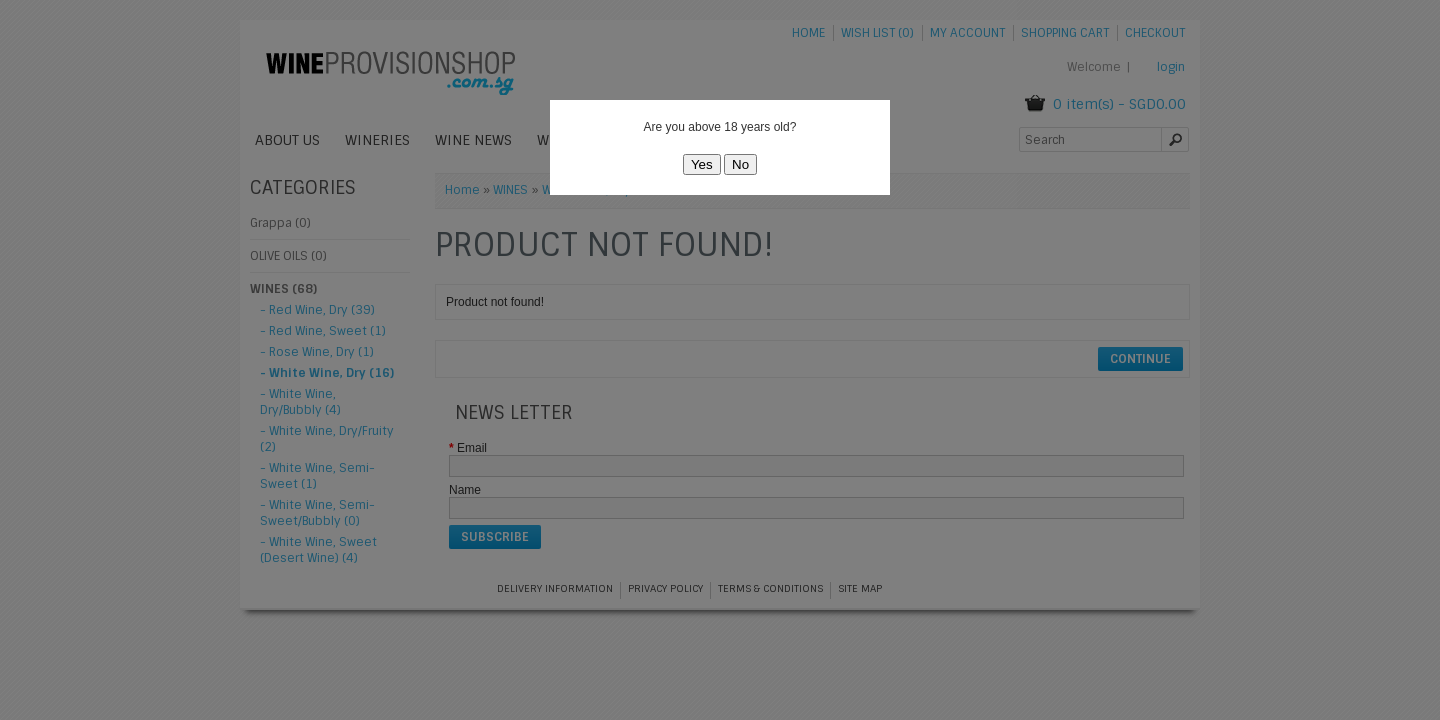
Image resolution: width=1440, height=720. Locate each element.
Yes (702, 164)
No (740, 164)
